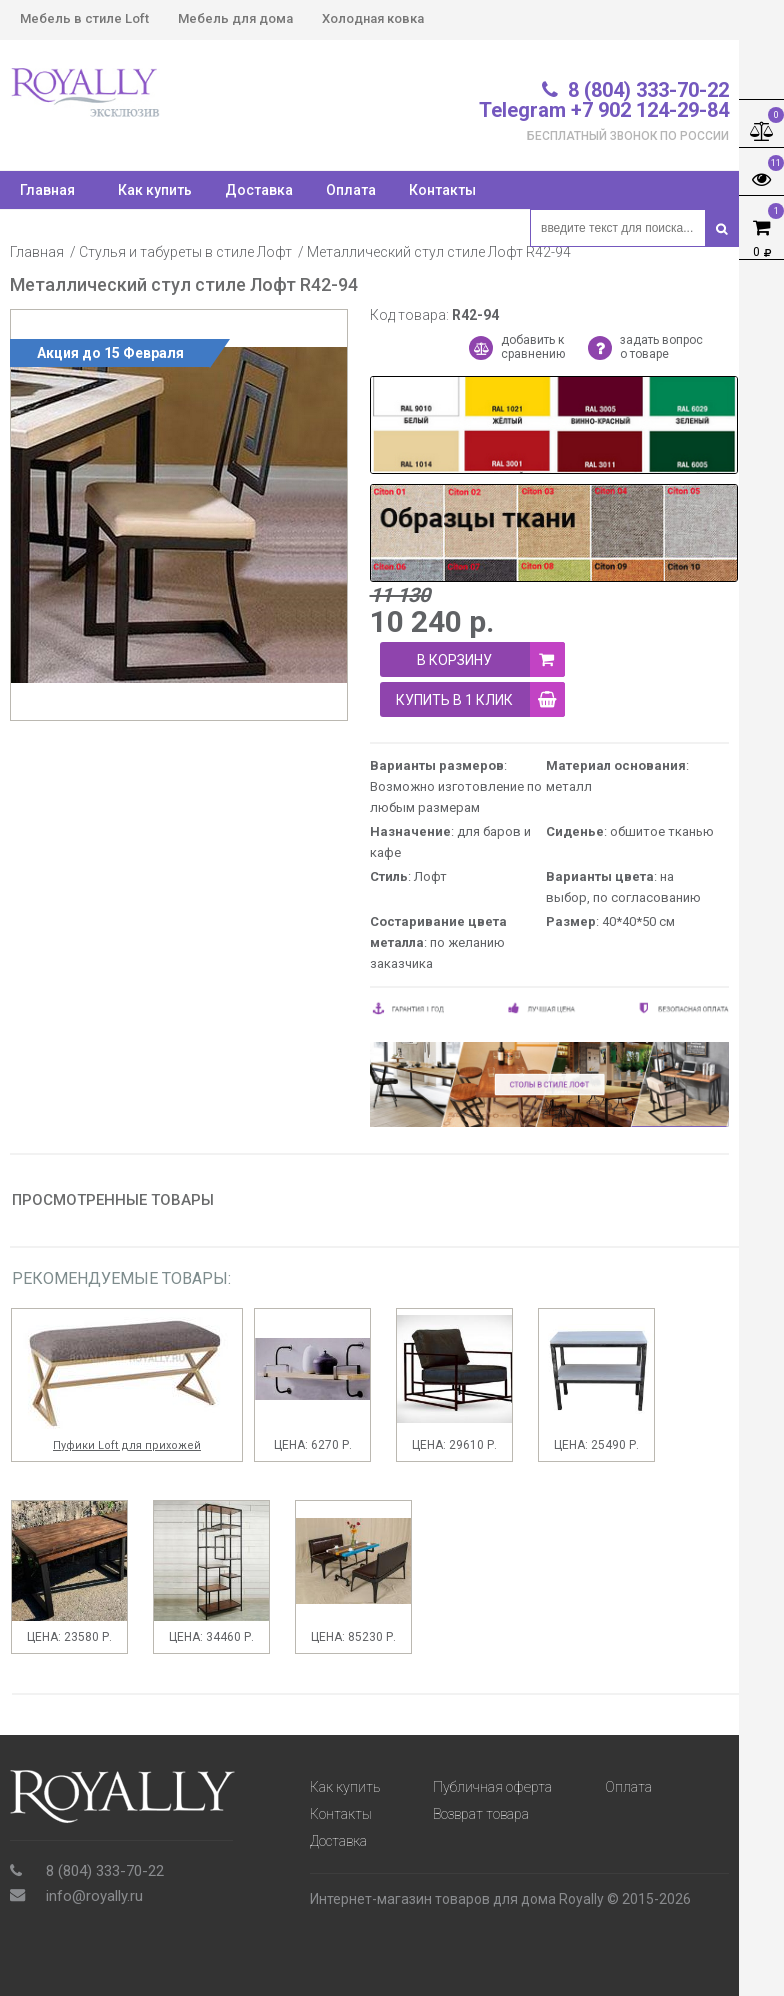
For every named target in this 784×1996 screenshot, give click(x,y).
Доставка (259, 190)
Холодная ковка (373, 18)
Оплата (351, 190)
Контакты (442, 190)
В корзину (491, 659)
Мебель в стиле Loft (84, 18)
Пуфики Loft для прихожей (127, 1445)
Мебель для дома (235, 18)
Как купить (155, 190)
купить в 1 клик (480, 699)
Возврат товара (481, 1814)
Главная (37, 252)
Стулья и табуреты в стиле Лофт (185, 252)
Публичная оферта (492, 1787)
